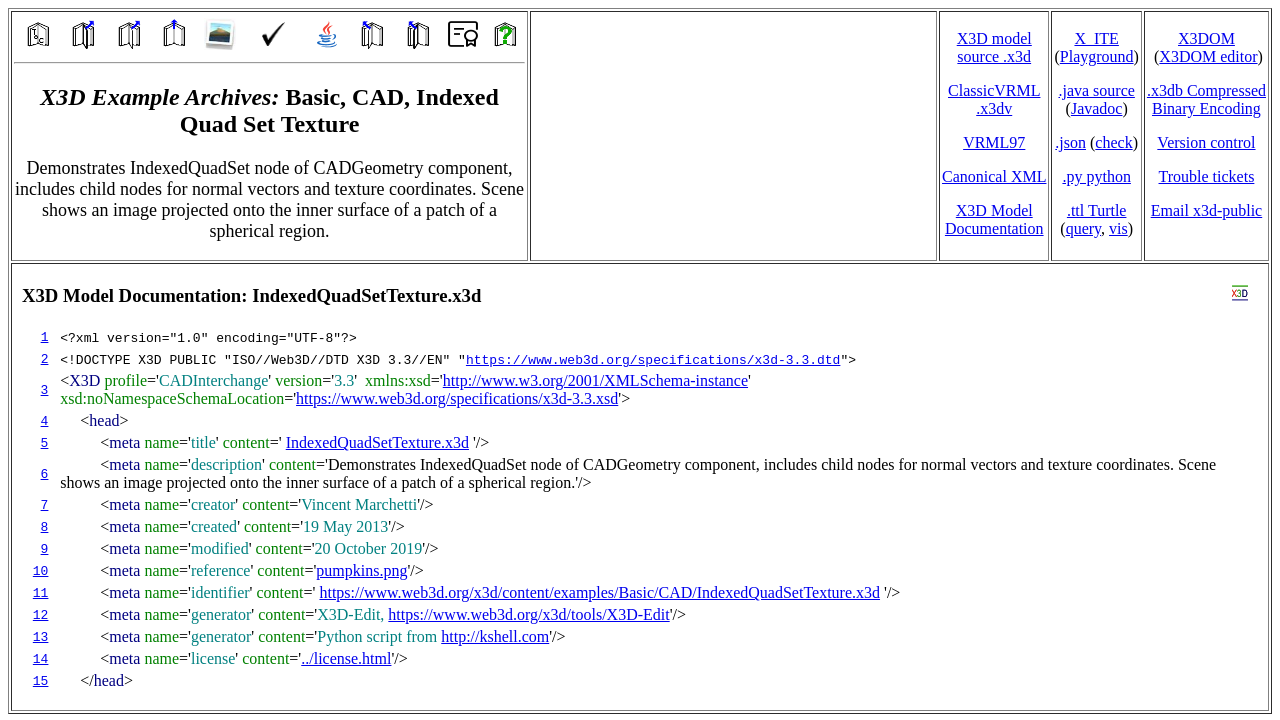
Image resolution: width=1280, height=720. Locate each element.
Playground (1097, 56)
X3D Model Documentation (994, 219)
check (1113, 142)
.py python (1096, 176)
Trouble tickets (1207, 176)
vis (1118, 228)
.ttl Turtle (1097, 210)
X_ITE (1096, 38)
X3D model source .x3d (994, 47)
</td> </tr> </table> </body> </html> (640, 487)
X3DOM (1206, 38)
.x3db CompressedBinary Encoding (1206, 99)
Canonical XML (994, 176)
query (1083, 228)
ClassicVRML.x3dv (994, 99)
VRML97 (994, 142)
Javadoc (1097, 108)
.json (1070, 142)
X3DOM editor (1208, 56)
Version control (1206, 142)
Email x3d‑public (1207, 210)
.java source (1096, 90)
